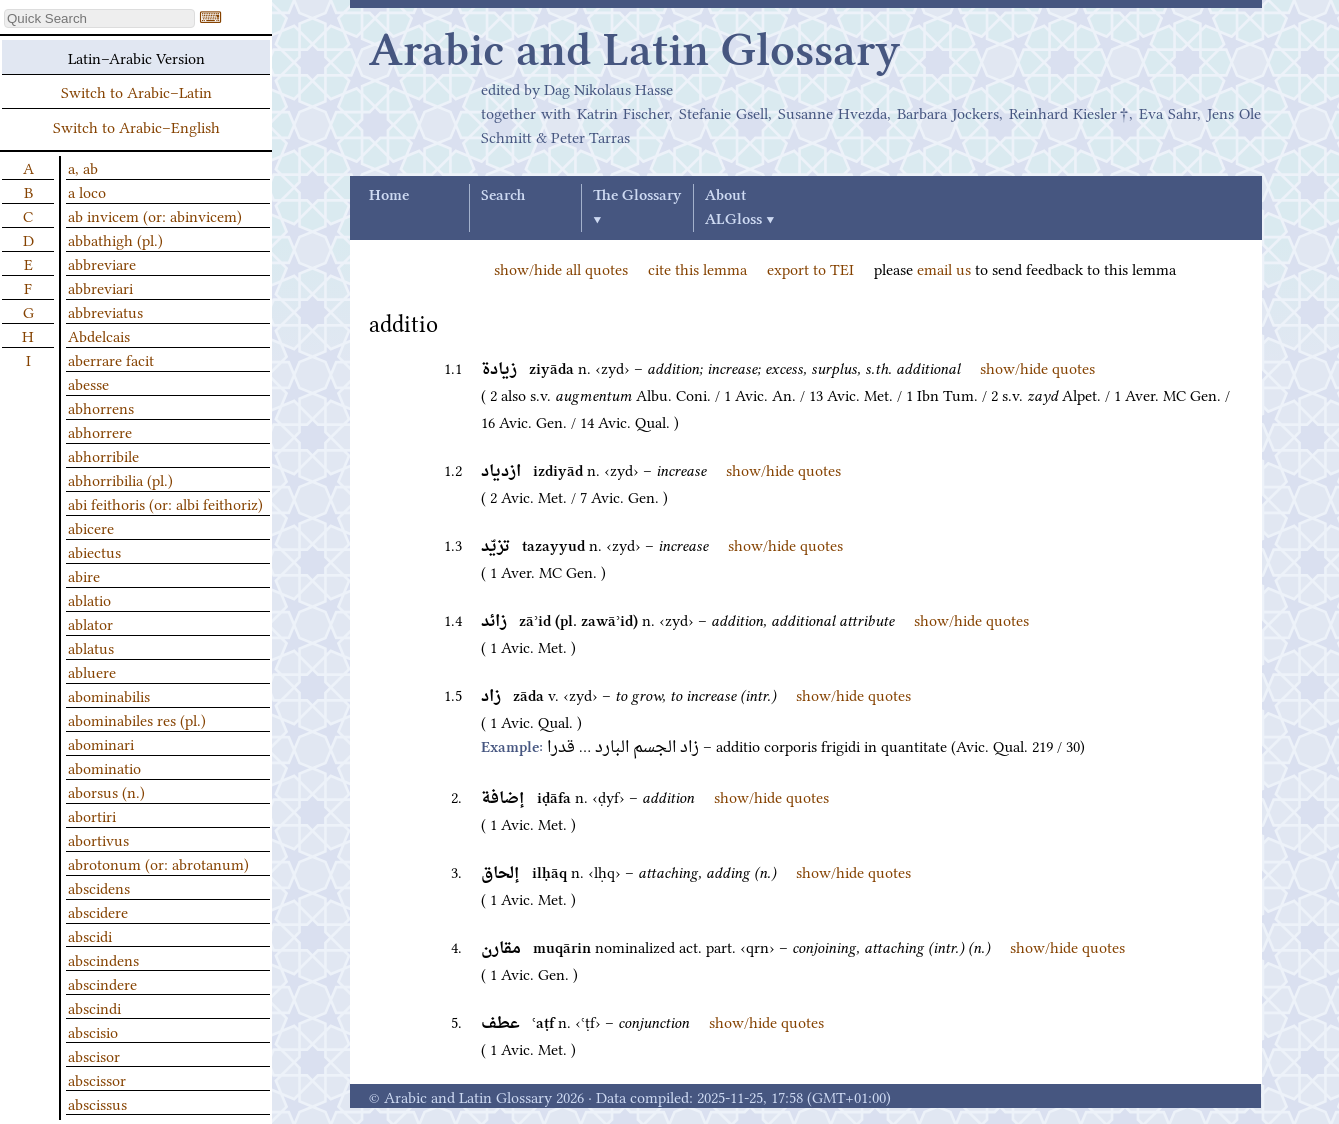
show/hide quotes (1037, 367)
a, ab (83, 167)
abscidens (99, 887)
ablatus (91, 647)
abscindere (102, 983)
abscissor (97, 1079)
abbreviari (100, 287)
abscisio (93, 1031)
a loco (87, 191)
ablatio (89, 599)
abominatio (104, 767)
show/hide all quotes (561, 268)
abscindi (94, 1007)
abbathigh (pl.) (115, 239)
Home (389, 196)
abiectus (94, 551)
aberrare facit (111, 359)
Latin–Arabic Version (136, 57)
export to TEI (810, 268)
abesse (88, 383)
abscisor (94, 1055)
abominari (101, 743)
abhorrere (100, 431)
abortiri (92, 815)
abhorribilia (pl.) (120, 479)
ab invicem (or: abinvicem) (155, 215)
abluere (92, 671)
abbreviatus (105, 311)
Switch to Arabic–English (136, 126)
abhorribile (103, 455)
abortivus (98, 839)
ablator (90, 623)
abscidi (90, 935)
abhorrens (101, 407)
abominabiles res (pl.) (137, 719)
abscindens (103, 959)
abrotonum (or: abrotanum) (158, 863)
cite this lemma (697, 268)
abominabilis (109, 695)
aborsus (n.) (106, 791)
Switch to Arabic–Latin (136, 91)
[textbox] (99, 18)
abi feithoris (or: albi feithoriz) (165, 503)
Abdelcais (99, 335)
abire (84, 575)
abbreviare (102, 263)
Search (503, 196)
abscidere (98, 911)
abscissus (97, 1103)
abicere (91, 527)
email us (944, 268)
